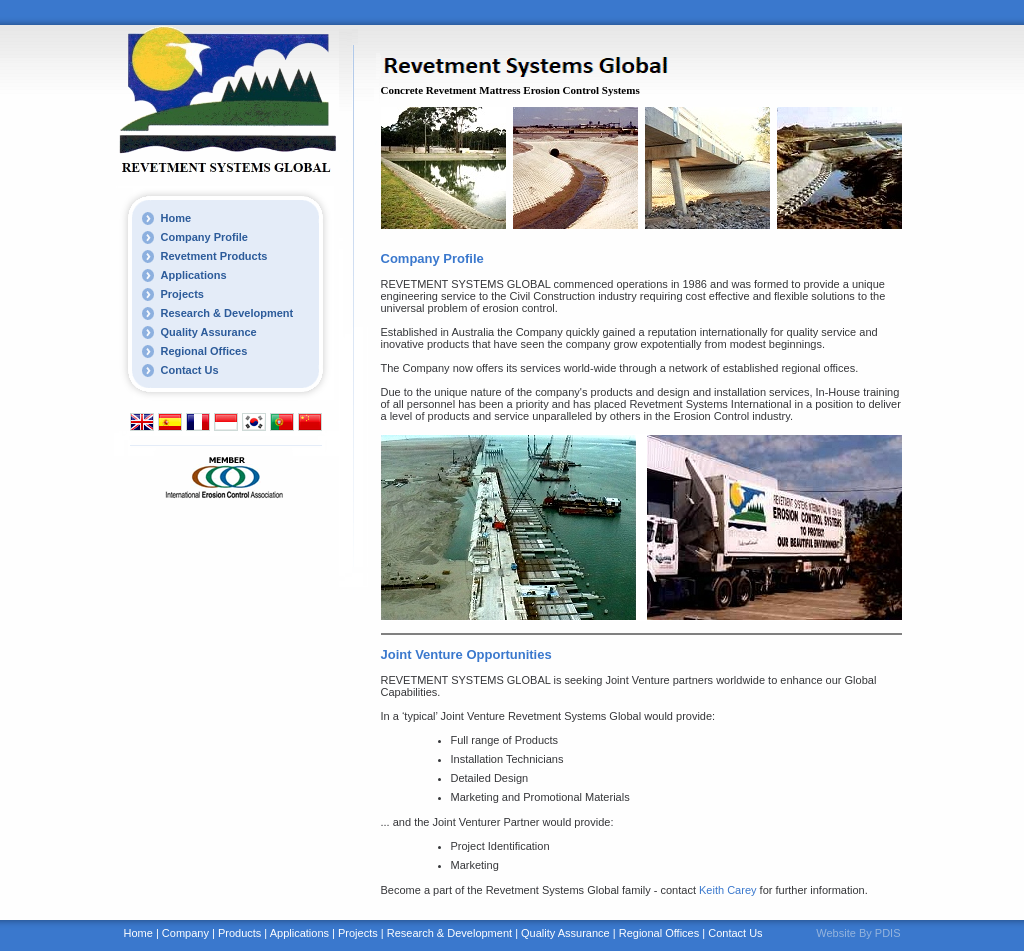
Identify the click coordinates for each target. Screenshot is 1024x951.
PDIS (888, 933)
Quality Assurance (209, 332)
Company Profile (204, 237)
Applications (194, 275)
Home (176, 218)
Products (239, 933)
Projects (182, 294)
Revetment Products (214, 256)
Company (185, 933)
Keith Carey (727, 890)
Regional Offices (204, 351)
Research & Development (227, 313)
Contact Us (190, 370)
